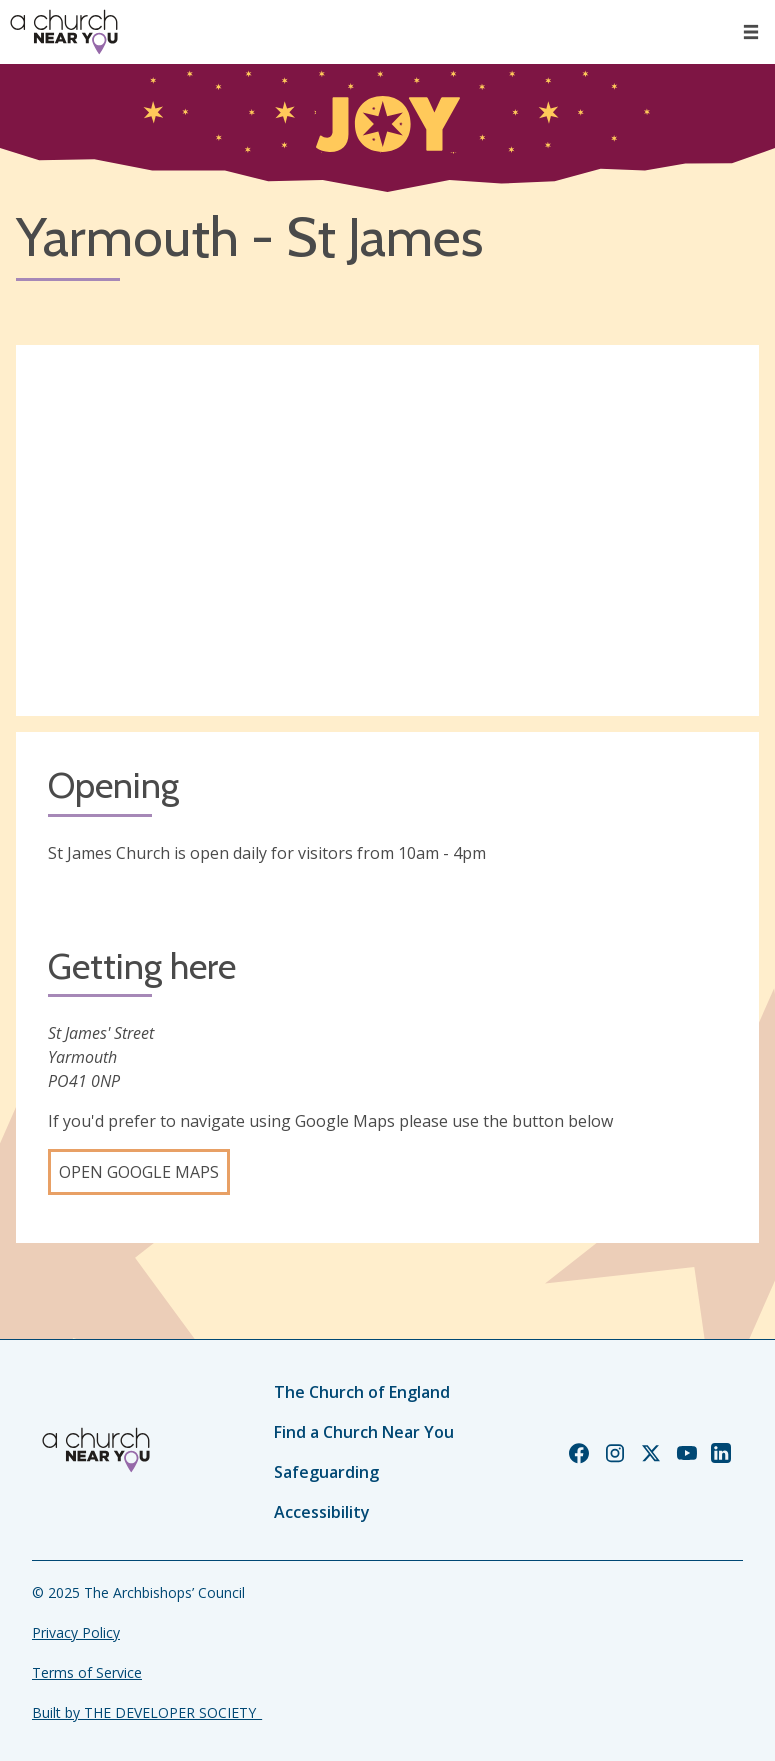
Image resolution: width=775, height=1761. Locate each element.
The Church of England (362, 1392)
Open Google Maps (139, 1172)
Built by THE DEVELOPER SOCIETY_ (147, 1712)
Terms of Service (87, 1672)
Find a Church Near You (364, 1432)
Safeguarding (326, 1472)
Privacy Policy (76, 1632)
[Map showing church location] (387, 531)
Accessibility (322, 1512)
